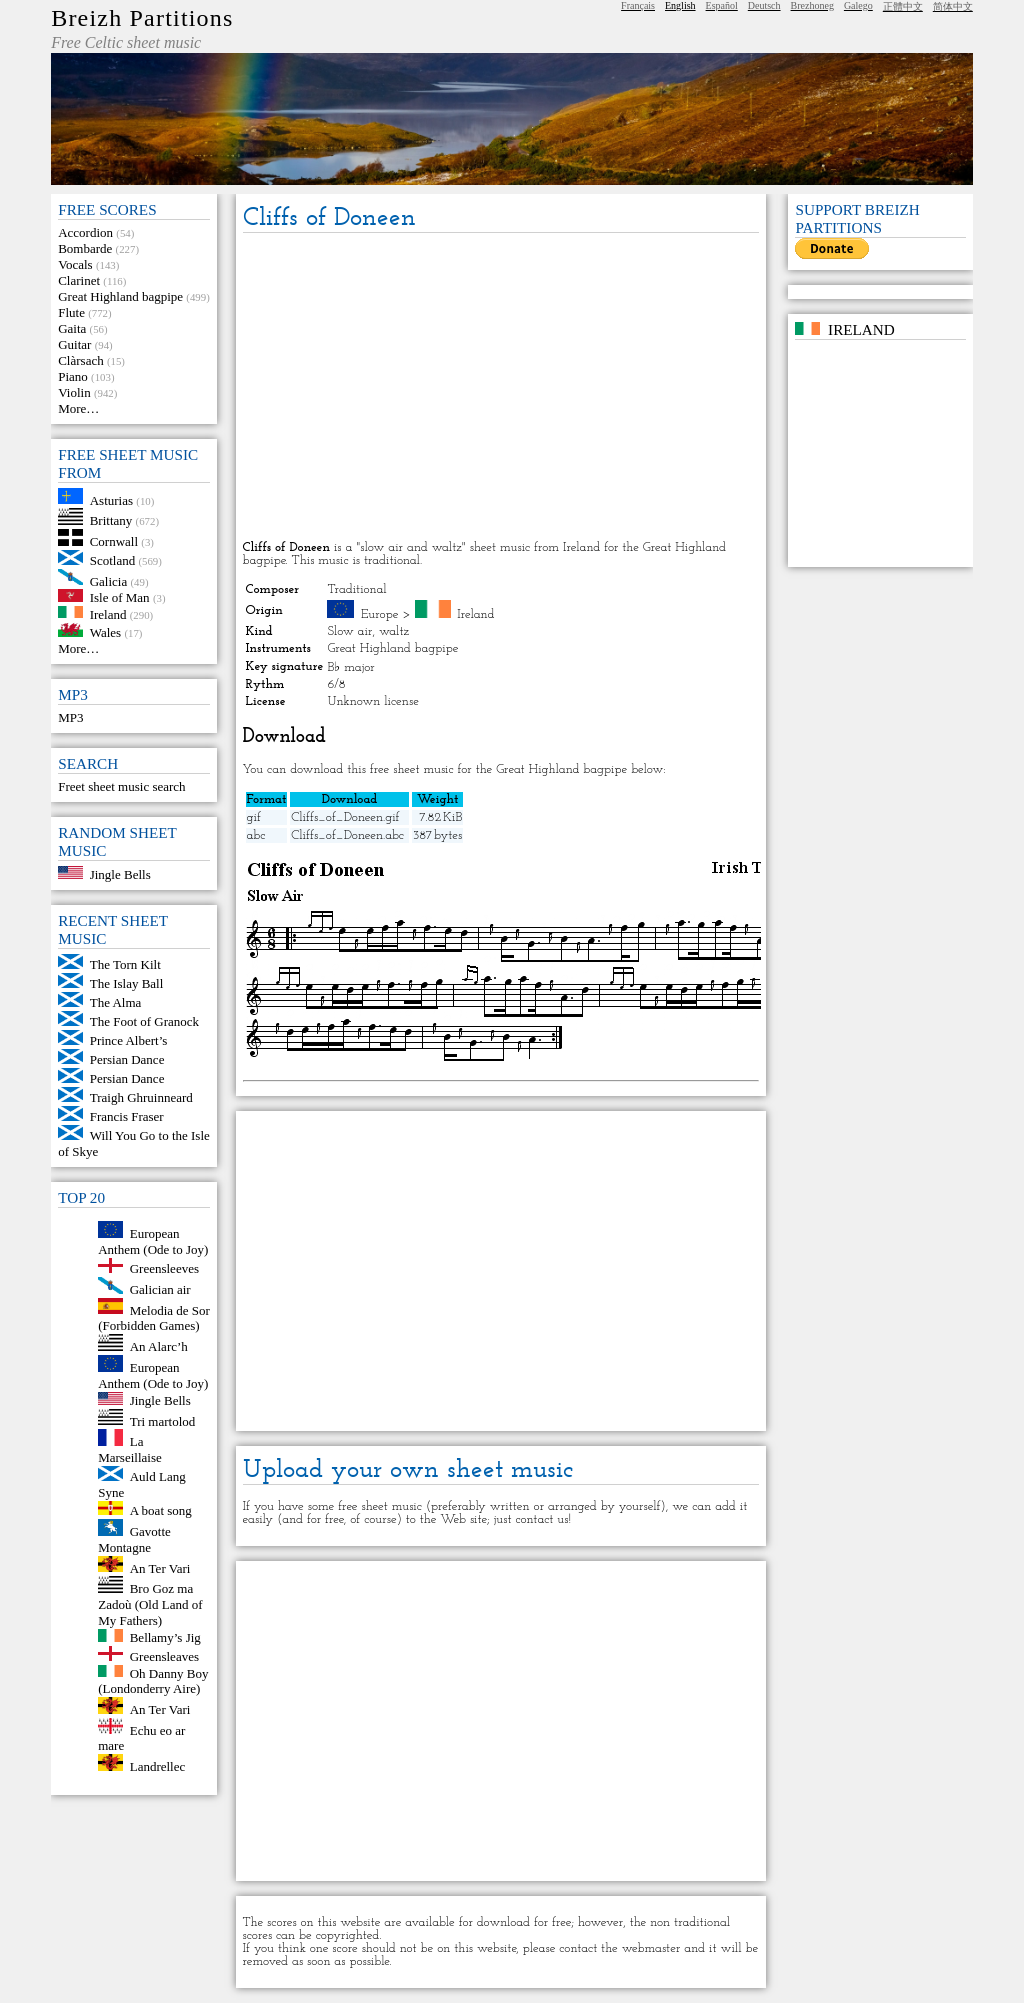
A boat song (161, 1510)
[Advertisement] (501, 388)
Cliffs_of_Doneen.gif (345, 817)
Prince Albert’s (129, 1040)
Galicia (109, 580)
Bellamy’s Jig (165, 1637)
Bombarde (85, 248)
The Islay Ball (127, 983)
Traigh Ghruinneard (141, 1097)
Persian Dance (127, 1059)
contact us (541, 1519)
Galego (858, 5)
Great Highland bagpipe (120, 296)
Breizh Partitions (142, 18)
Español (722, 5)
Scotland (113, 560)
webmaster (651, 1948)
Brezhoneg (812, 5)
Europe (380, 614)
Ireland (108, 613)
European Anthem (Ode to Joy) (153, 1241)
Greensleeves (164, 1268)
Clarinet (79, 280)
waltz (394, 631)
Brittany (111, 520)
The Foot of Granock (144, 1021)
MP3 (70, 717)
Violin (74, 392)
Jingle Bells (120, 874)
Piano (73, 376)
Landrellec (158, 1766)
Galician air (160, 1289)
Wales (105, 632)
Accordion (85, 232)
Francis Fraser (127, 1116)
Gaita (72, 328)
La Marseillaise (130, 1449)
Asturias (111, 499)
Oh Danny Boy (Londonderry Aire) (153, 1680)
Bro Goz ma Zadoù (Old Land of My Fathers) (150, 1604)
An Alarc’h (159, 1346)
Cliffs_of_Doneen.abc (347, 835)
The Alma (116, 1002)
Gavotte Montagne (134, 1539)
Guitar (74, 344)
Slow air (349, 631)
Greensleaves (164, 1656)
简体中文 (953, 6)
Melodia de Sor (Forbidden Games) (154, 1317)
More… (78, 408)
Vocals (75, 264)
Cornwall (114, 541)
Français (638, 5)
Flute (71, 312)
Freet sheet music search (121, 786)
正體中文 (903, 6)
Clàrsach (80, 360)
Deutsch (764, 5)
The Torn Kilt (125, 964)
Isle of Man (120, 597)
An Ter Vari (160, 1567)
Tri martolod (163, 1420)
